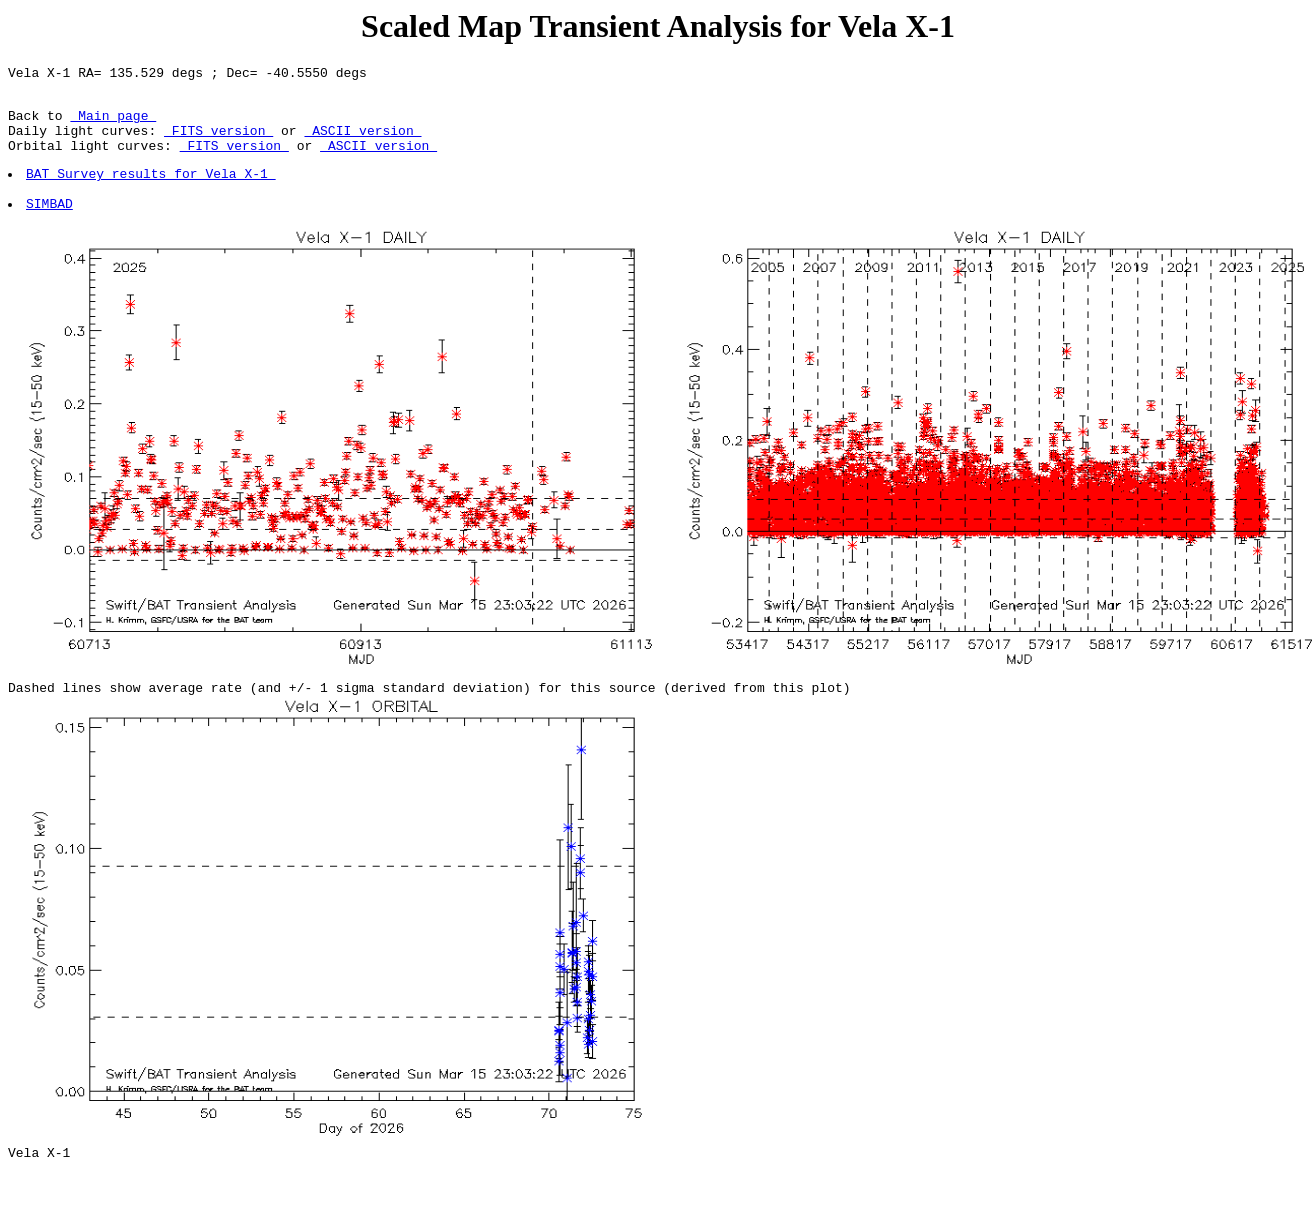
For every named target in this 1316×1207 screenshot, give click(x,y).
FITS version (218, 142)
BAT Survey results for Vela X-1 (152, 191)
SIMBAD (50, 227)
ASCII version (362, 142)
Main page (113, 124)
